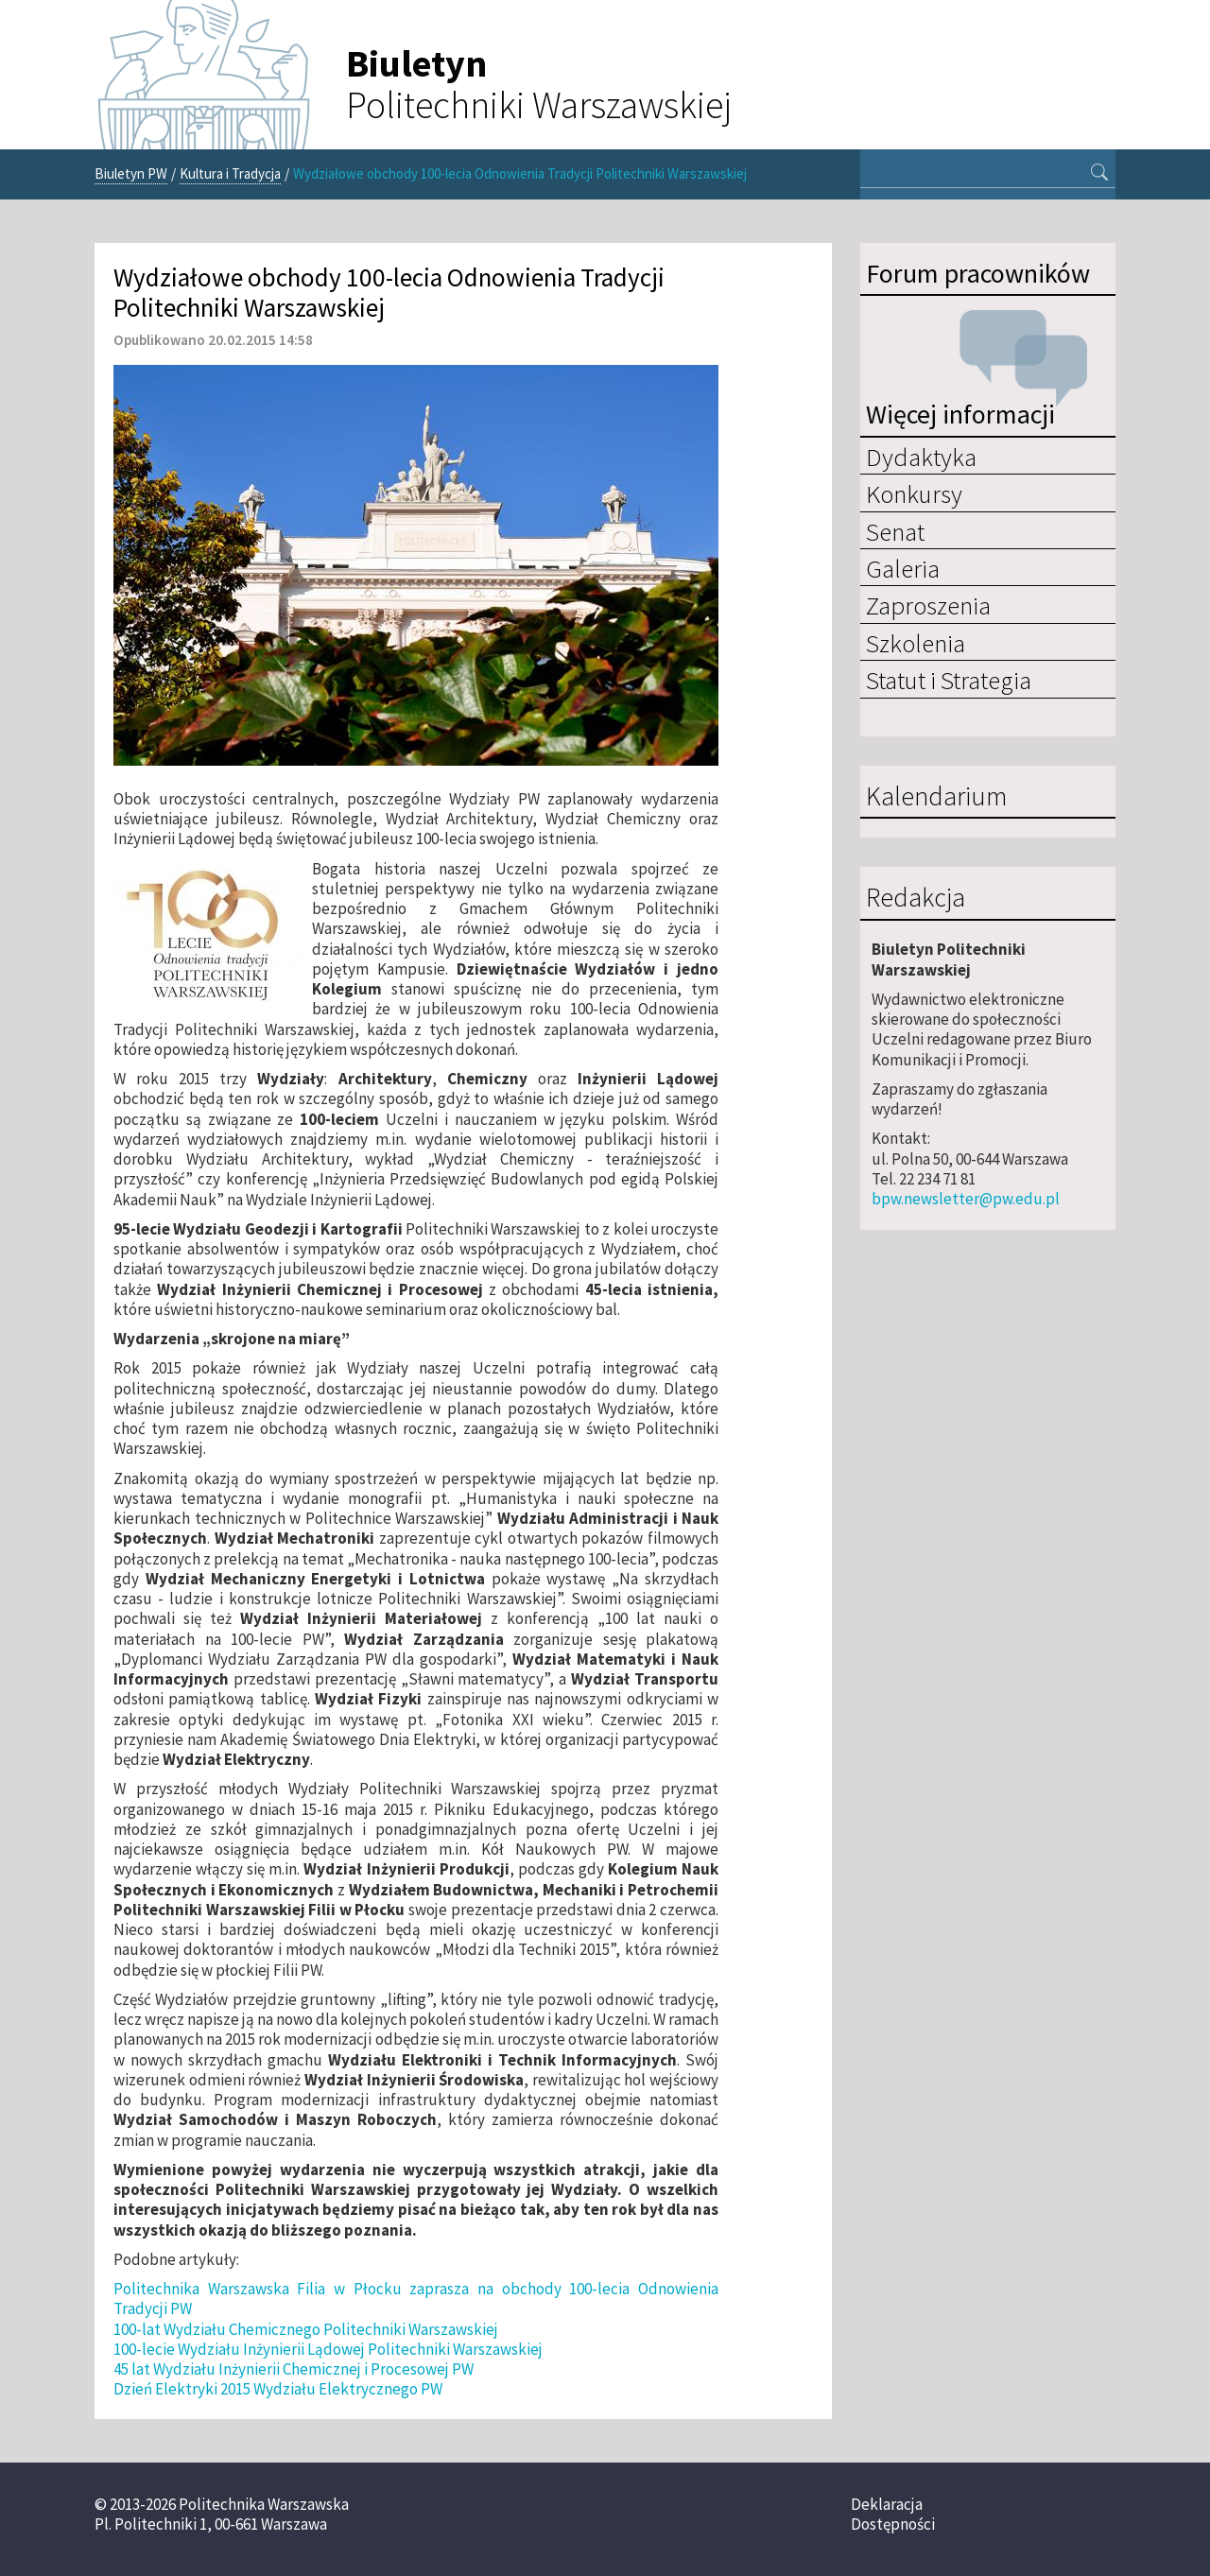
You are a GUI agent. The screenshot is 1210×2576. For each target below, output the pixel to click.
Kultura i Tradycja (230, 173)
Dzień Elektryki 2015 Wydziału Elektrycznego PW (277, 2388)
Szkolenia (915, 642)
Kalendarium (936, 797)
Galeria (903, 568)
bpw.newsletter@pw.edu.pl (966, 1198)
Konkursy (914, 493)
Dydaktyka (921, 456)
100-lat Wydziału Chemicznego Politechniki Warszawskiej (305, 2329)
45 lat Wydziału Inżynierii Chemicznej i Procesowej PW (293, 2369)
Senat (895, 531)
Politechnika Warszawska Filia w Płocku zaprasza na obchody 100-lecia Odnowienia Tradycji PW (415, 2298)
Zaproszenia (928, 605)
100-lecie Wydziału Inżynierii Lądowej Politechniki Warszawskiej (328, 2349)
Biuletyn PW (131, 173)
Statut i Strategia (948, 679)
